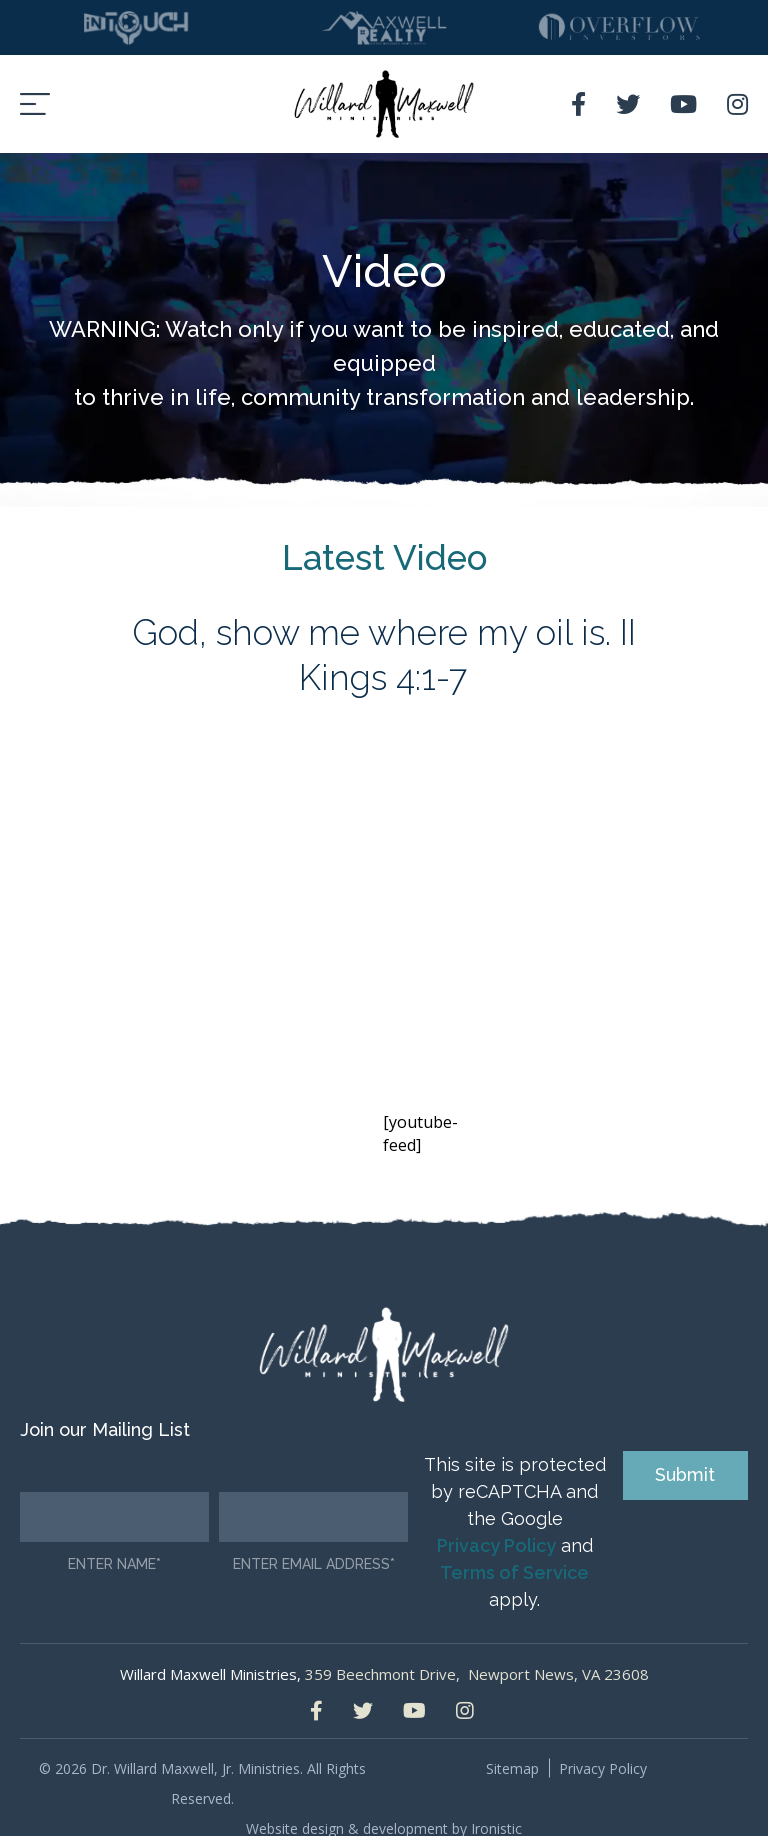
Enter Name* (114, 1541)
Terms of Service (514, 1549)
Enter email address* (314, 1541)
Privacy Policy (496, 1522)
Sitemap (512, 1745)
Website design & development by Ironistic (384, 1805)
